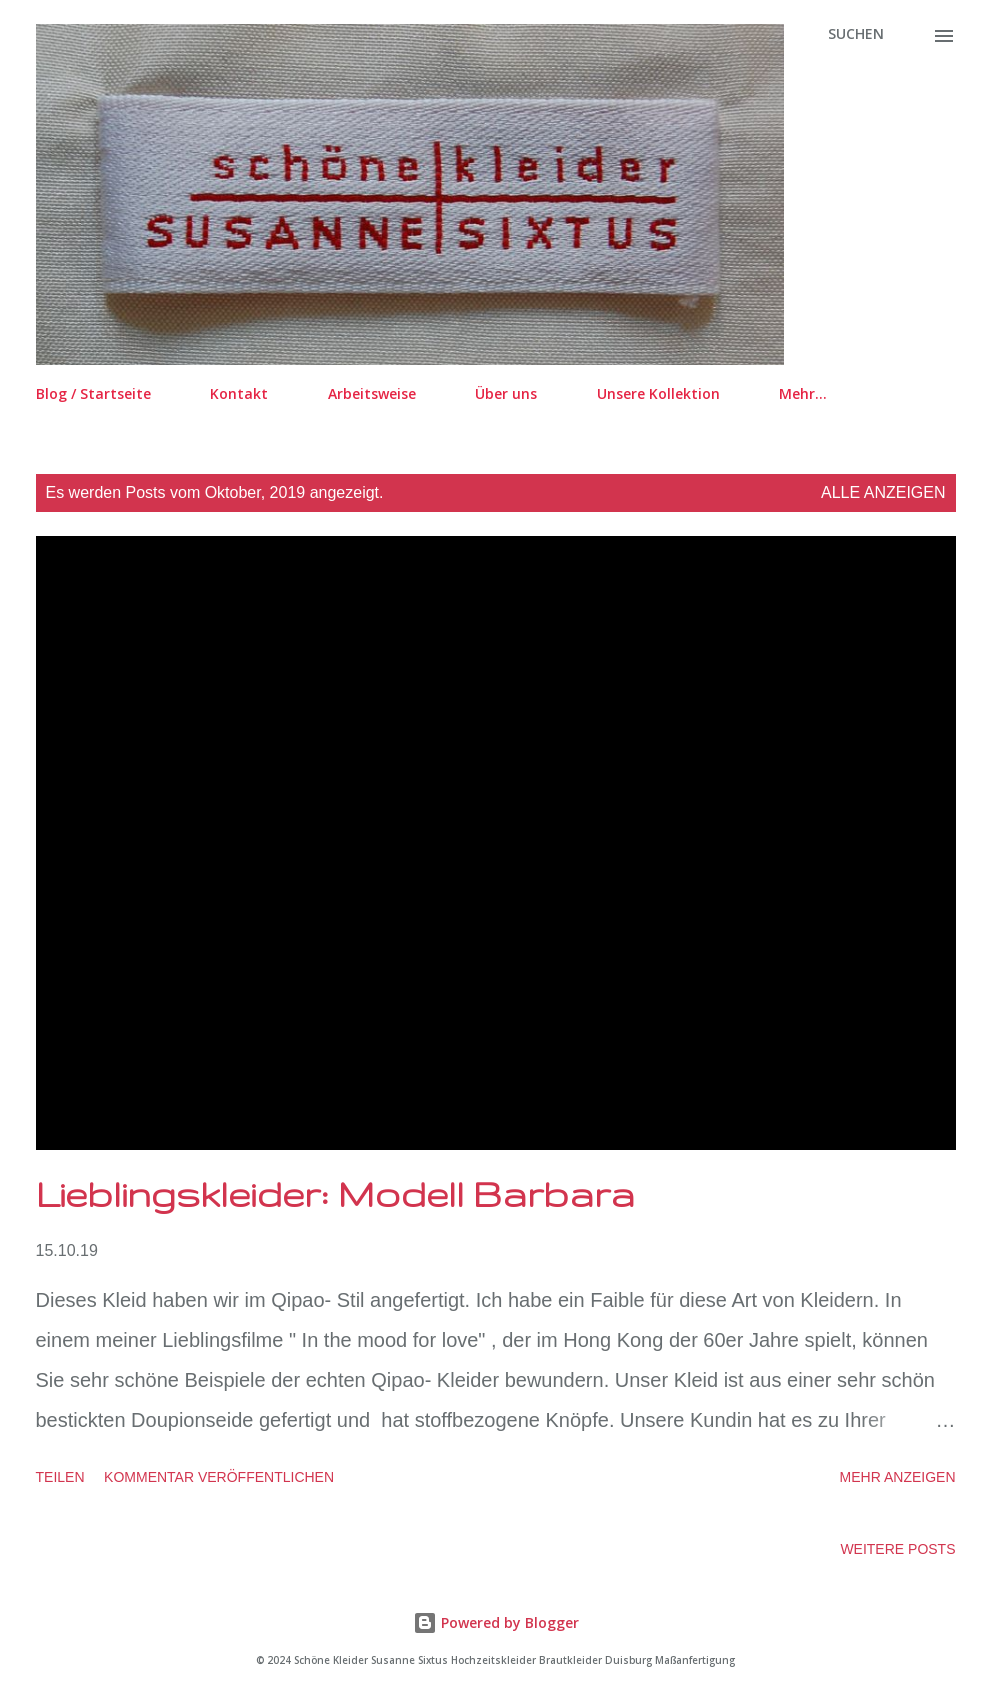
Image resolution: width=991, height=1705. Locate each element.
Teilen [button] (60, 1477)
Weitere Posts (897, 1549)
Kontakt (239, 393)
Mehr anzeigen (898, 1477)
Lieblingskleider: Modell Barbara (335, 1193)
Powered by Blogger (496, 1622)
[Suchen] (856, 34)
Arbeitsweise (372, 393)
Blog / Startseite (93, 393)
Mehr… (803, 393)
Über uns (506, 393)
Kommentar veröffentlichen (219, 1477)
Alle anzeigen (883, 492)
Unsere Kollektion (658, 393)
